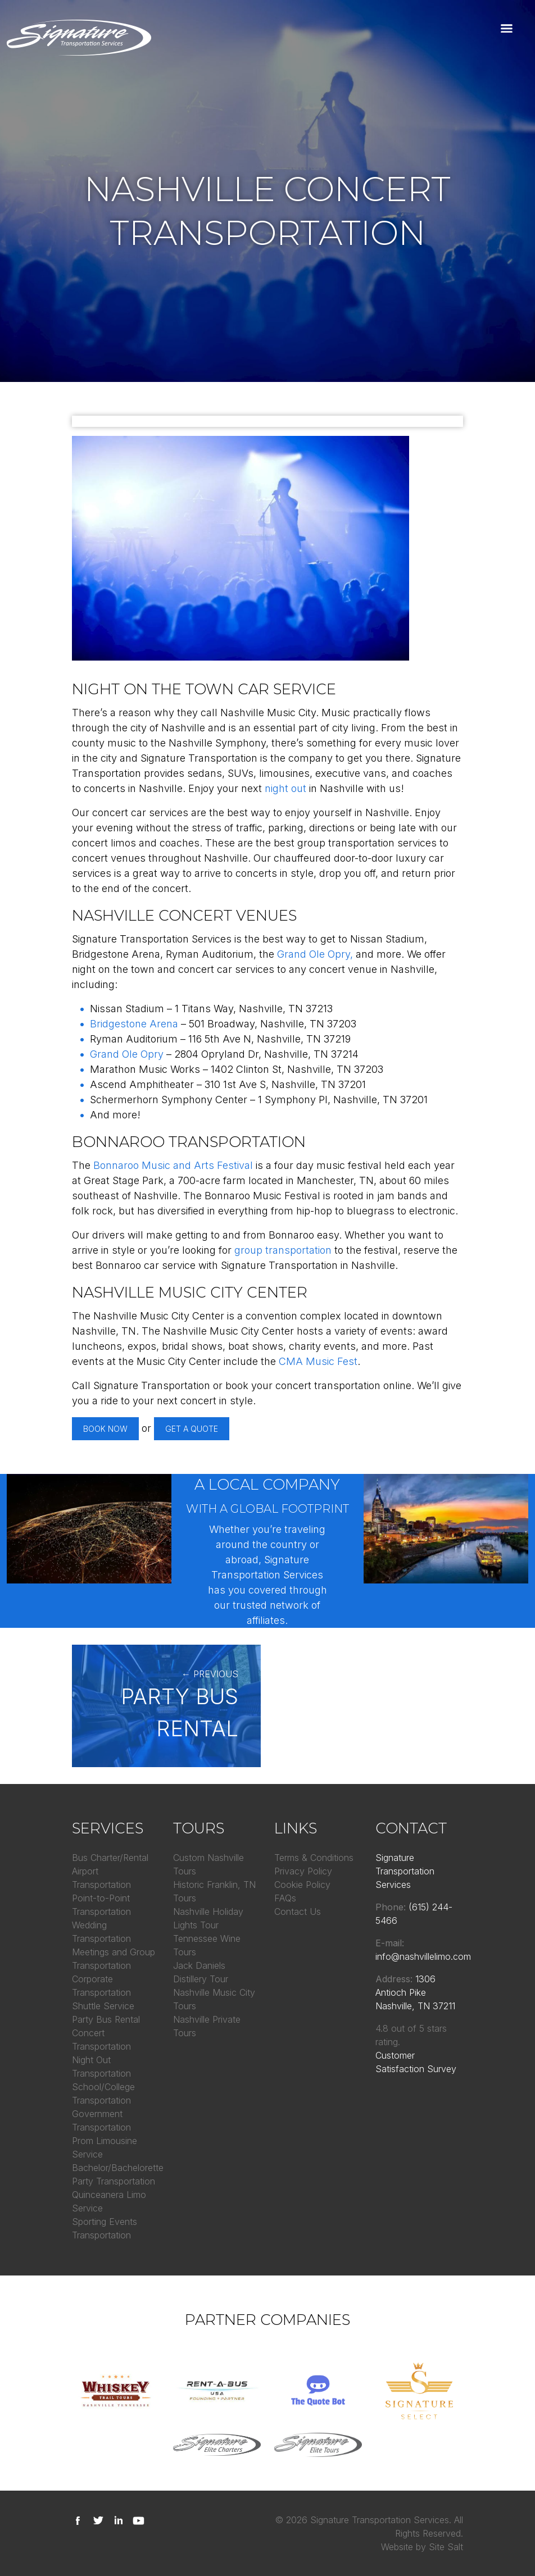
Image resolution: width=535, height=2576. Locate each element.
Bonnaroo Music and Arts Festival (173, 1165)
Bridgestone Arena (134, 1024)
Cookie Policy (302, 1884)
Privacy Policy (303, 1871)
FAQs (285, 1898)
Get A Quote (191, 1428)
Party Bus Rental (106, 2019)
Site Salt (446, 2546)
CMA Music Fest (318, 1361)
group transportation (283, 1250)
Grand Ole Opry (127, 1054)
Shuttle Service (103, 2005)
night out (285, 788)
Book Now (105, 1428)
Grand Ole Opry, (315, 954)
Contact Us (297, 1911)
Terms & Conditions (313, 1857)
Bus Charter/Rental (110, 1857)
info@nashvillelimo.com (423, 1956)
